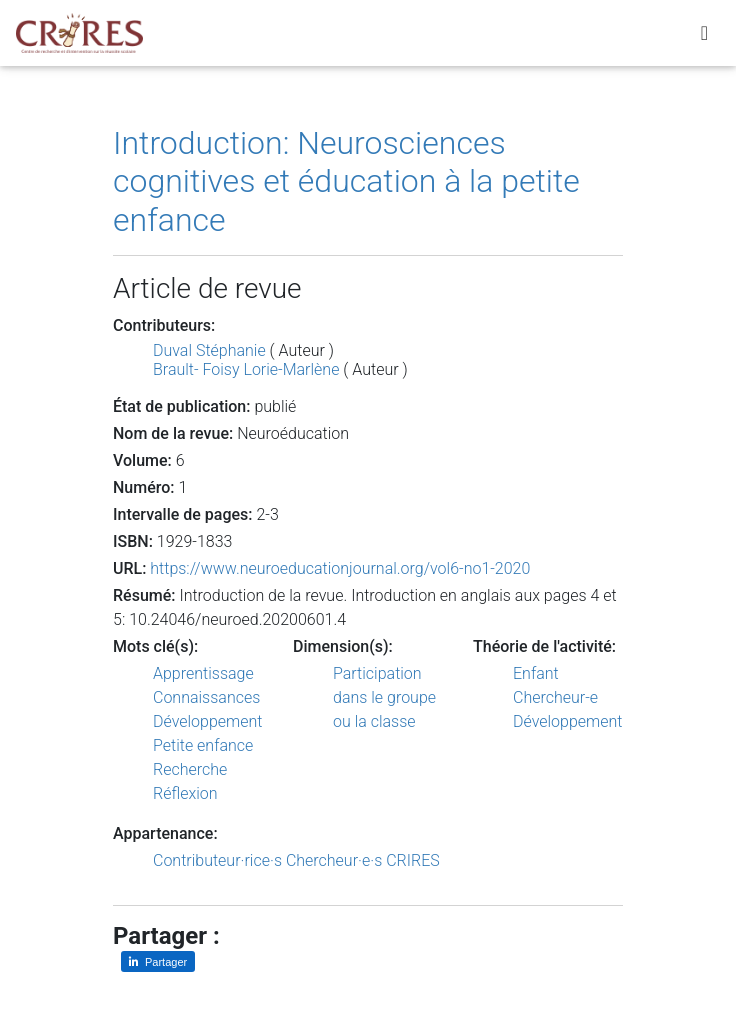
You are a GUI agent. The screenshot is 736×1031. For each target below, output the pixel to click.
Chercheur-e (555, 697)
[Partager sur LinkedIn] (158, 961)
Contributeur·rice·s (217, 860)
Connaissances (206, 697)
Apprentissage (203, 673)
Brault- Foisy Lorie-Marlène (246, 369)
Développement (208, 721)
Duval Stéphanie (209, 350)
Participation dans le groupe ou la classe (384, 697)
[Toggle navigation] (704, 37)
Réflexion (185, 793)
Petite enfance (203, 745)
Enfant (536, 673)
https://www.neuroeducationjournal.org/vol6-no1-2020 (340, 568)
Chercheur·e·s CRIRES (363, 860)
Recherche (190, 769)
